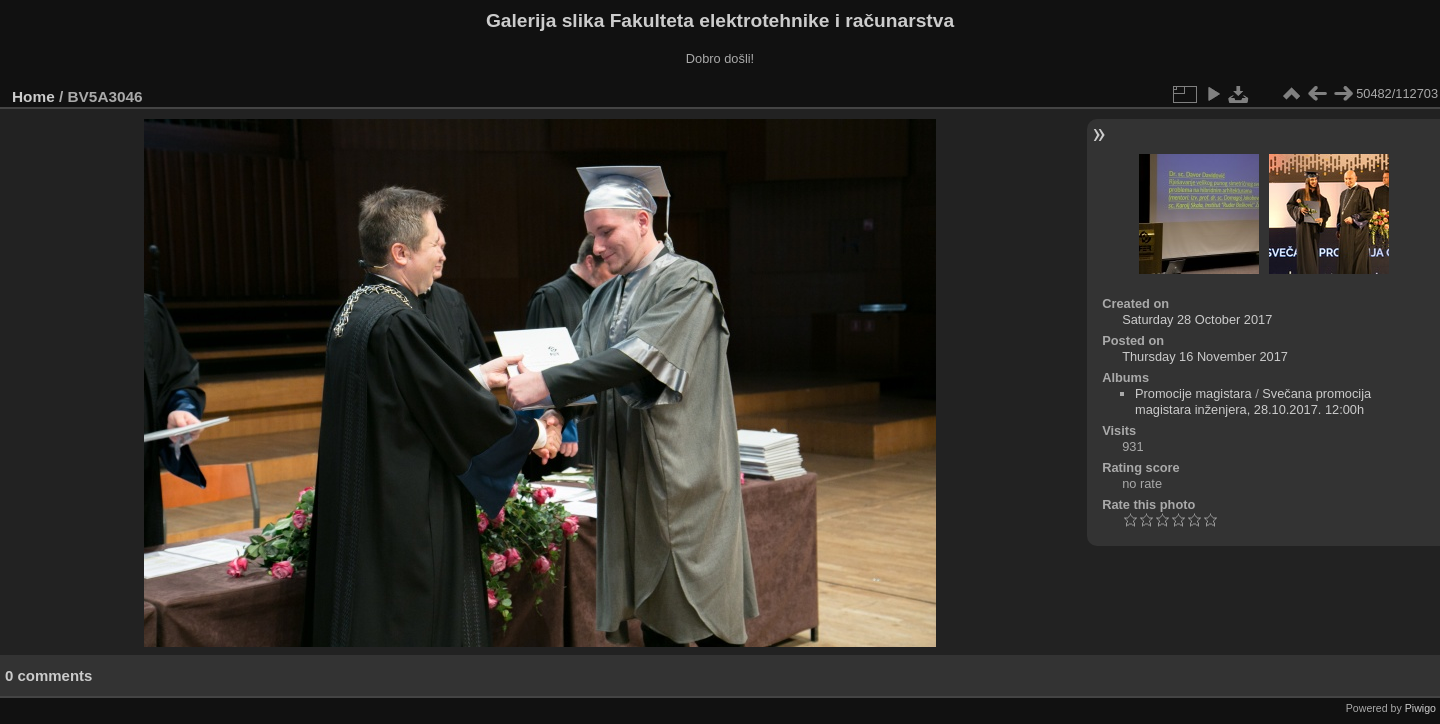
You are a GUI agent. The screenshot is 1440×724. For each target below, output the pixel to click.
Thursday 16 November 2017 (1205, 356)
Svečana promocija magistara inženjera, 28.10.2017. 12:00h (1253, 401)
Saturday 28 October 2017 (1197, 319)
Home (33, 96)
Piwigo (1420, 708)
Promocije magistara (1193, 393)
